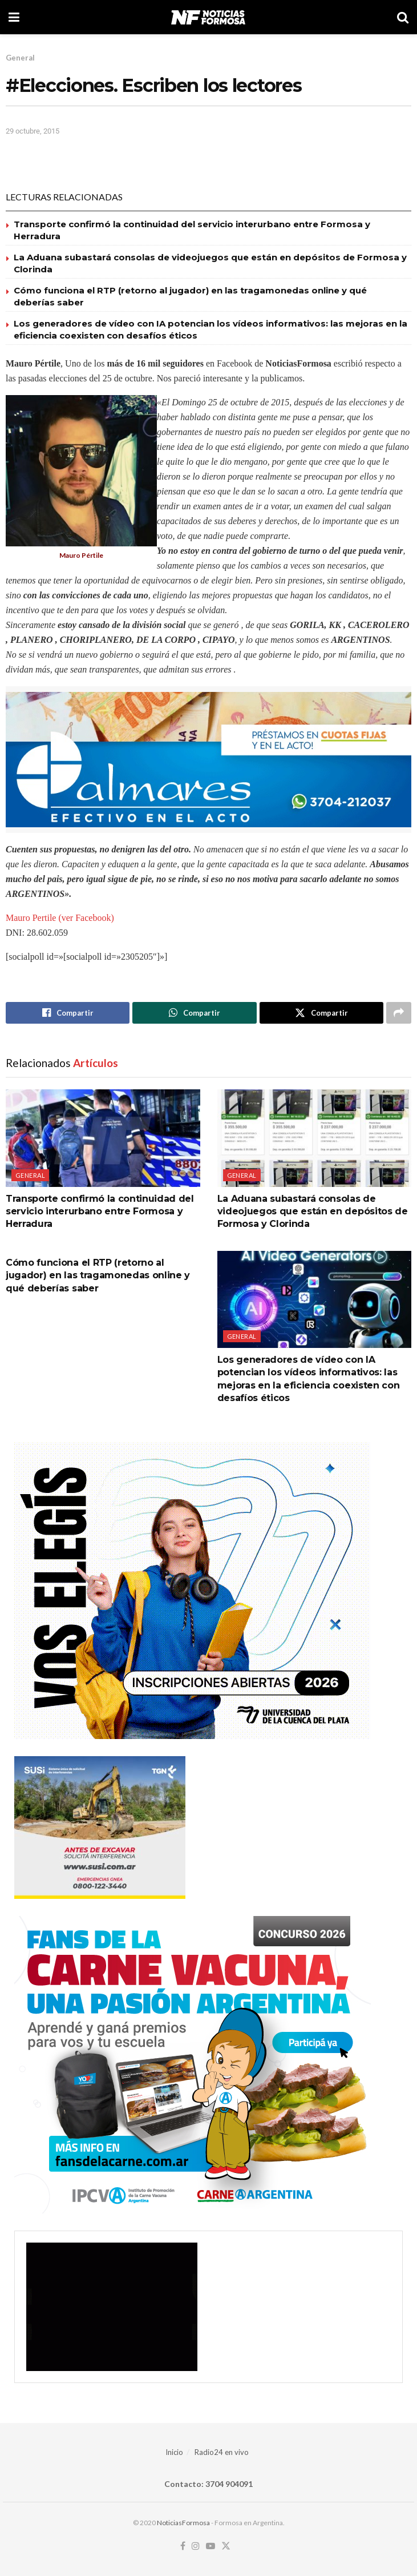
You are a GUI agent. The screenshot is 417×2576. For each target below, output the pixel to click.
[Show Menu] (14, 17)
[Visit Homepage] (208, 17)
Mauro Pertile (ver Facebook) (60, 918)
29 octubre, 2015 (32, 131)
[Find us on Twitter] (225, 2546)
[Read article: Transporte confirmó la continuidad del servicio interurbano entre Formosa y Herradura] (103, 1137)
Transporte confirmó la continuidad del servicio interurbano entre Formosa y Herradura (100, 1211)
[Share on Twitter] (321, 1013)
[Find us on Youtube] (210, 2546)
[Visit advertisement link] (208, 759)
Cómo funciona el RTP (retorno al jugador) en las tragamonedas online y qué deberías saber (98, 1275)
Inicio (174, 2452)
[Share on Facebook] (67, 1013)
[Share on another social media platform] (398, 1013)
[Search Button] (402, 17)
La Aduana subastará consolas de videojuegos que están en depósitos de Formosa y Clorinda (312, 1211)
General (20, 57)
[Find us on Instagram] (196, 2546)
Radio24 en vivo (222, 2452)
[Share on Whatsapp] (194, 1013)
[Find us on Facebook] (182, 2546)
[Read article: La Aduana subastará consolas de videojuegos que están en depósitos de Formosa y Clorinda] (314, 1137)
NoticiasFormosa (183, 2522)
